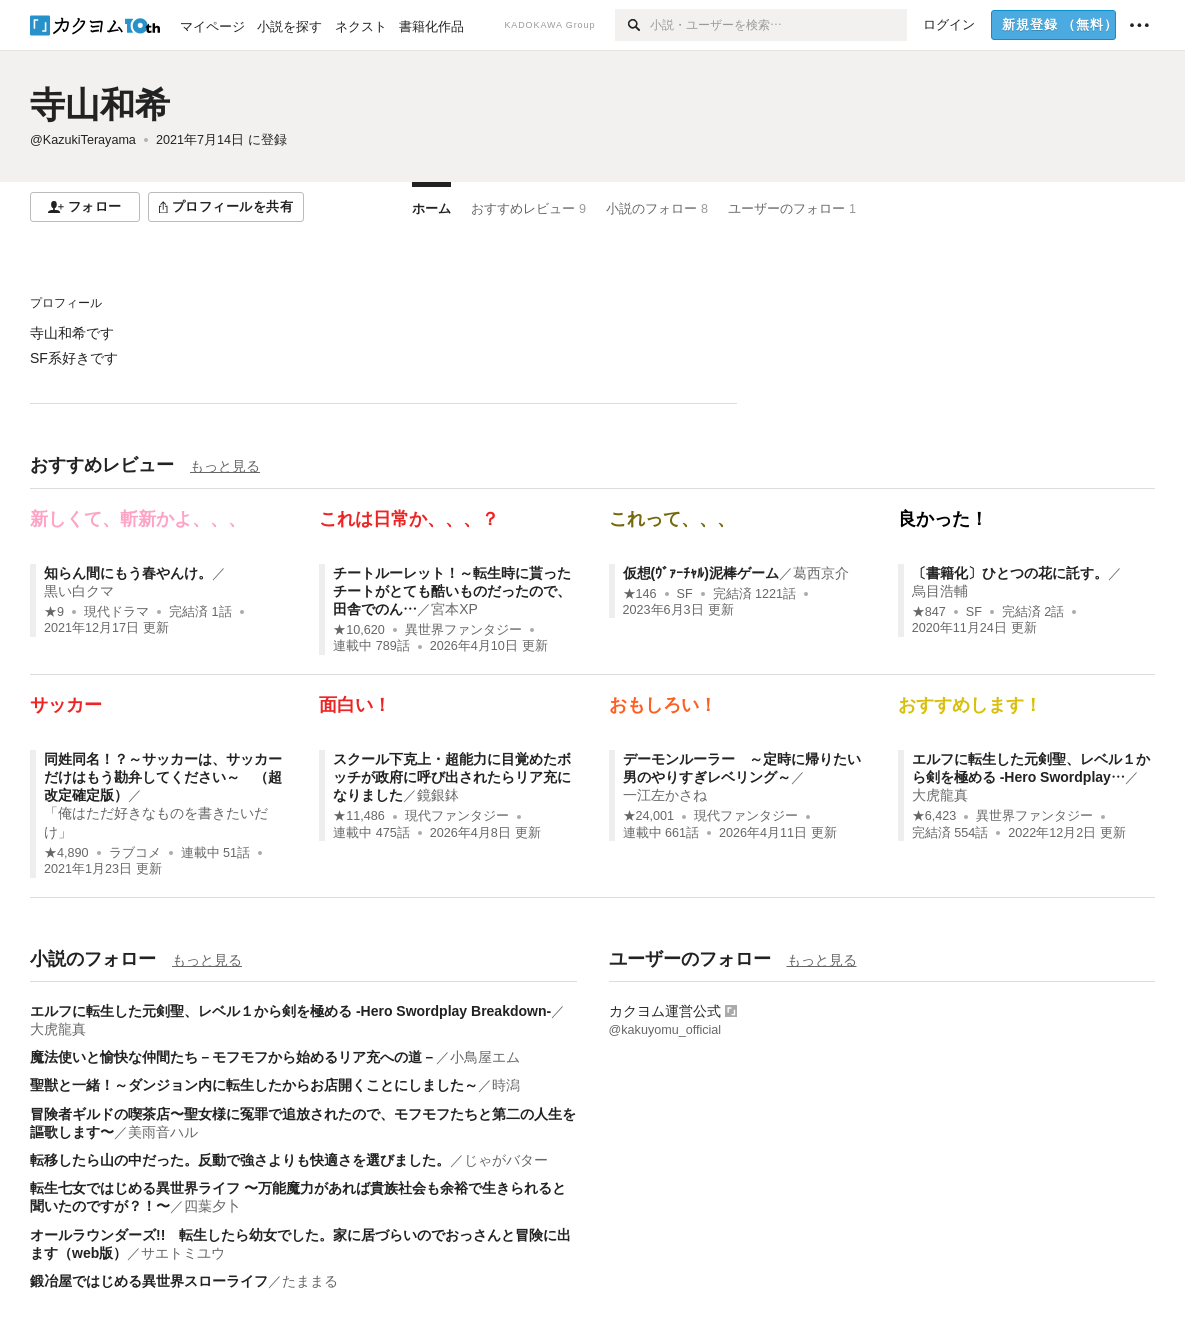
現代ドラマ (116, 612)
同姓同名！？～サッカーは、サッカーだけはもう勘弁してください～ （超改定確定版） (163, 777)
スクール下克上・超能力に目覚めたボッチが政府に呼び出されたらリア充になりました (452, 777)
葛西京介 (821, 573)
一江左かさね (665, 795)
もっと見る (225, 466)
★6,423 (934, 816)
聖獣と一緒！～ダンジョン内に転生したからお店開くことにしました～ (254, 1085)
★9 (54, 612)
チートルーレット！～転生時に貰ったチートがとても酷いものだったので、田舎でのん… (452, 591)
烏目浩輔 (940, 591)
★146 (640, 594)
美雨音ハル (163, 1132)
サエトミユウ (183, 1253)
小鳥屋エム (485, 1057)
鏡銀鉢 (438, 795)
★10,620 (359, 630)
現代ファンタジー (457, 816)
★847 (929, 612)
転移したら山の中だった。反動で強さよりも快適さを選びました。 (240, 1160)
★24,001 (649, 816)
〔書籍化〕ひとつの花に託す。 (1010, 573)
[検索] (632, 25)
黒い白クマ (79, 591)
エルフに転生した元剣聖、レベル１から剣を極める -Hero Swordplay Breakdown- (290, 1011)
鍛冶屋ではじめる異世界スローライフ (149, 1281)
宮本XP (454, 609)
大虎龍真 (940, 795)
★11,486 (359, 816)
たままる (310, 1281)
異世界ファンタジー (463, 630)
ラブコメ (135, 853)
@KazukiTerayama (83, 140)
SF (685, 594)
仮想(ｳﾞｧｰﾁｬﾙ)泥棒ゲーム (701, 573)
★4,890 (66, 853)
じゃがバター (506, 1160)
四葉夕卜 (212, 1206)
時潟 (506, 1085)
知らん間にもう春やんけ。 (128, 573)
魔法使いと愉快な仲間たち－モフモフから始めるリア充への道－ (233, 1057)
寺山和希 (100, 104)
